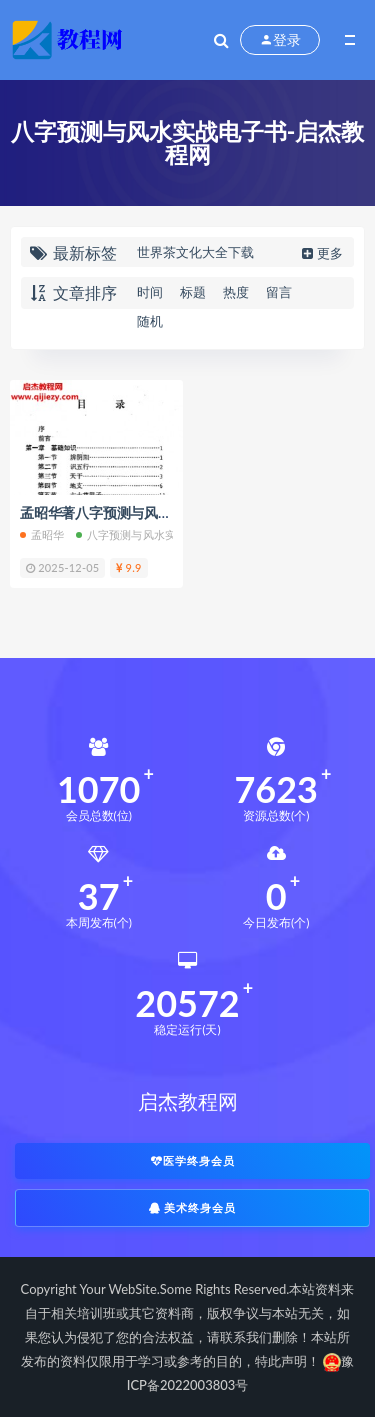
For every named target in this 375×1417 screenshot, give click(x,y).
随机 (150, 321)
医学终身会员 (193, 1160)
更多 (320, 253)
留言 (279, 292)
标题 (193, 292)
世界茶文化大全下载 (195, 252)
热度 (236, 292)
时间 (150, 292)
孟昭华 (42, 534)
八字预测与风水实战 (132, 534)
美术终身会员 (193, 1207)
